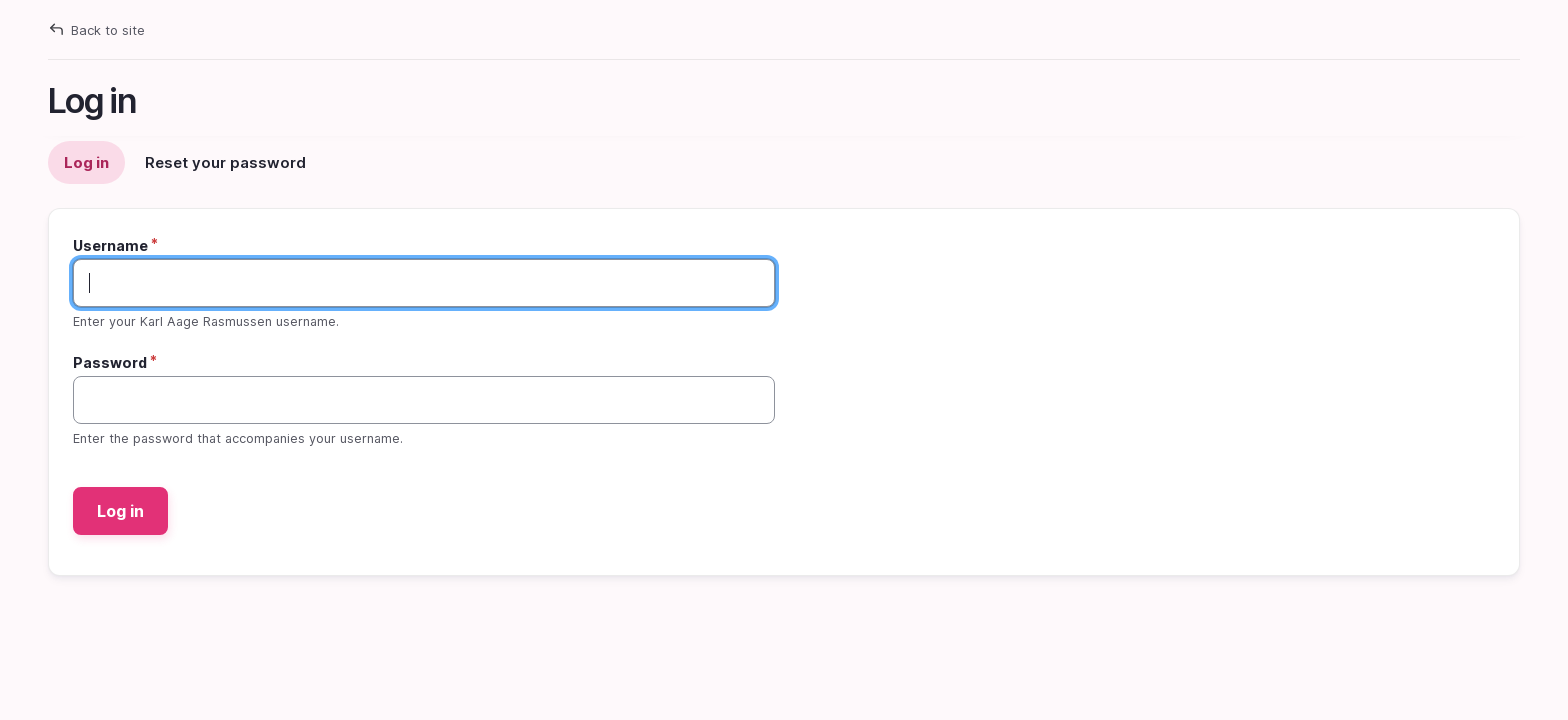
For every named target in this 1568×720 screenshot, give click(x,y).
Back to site (108, 30)
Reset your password (225, 162)
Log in (91, 168)
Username (110, 245)
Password (110, 362)
